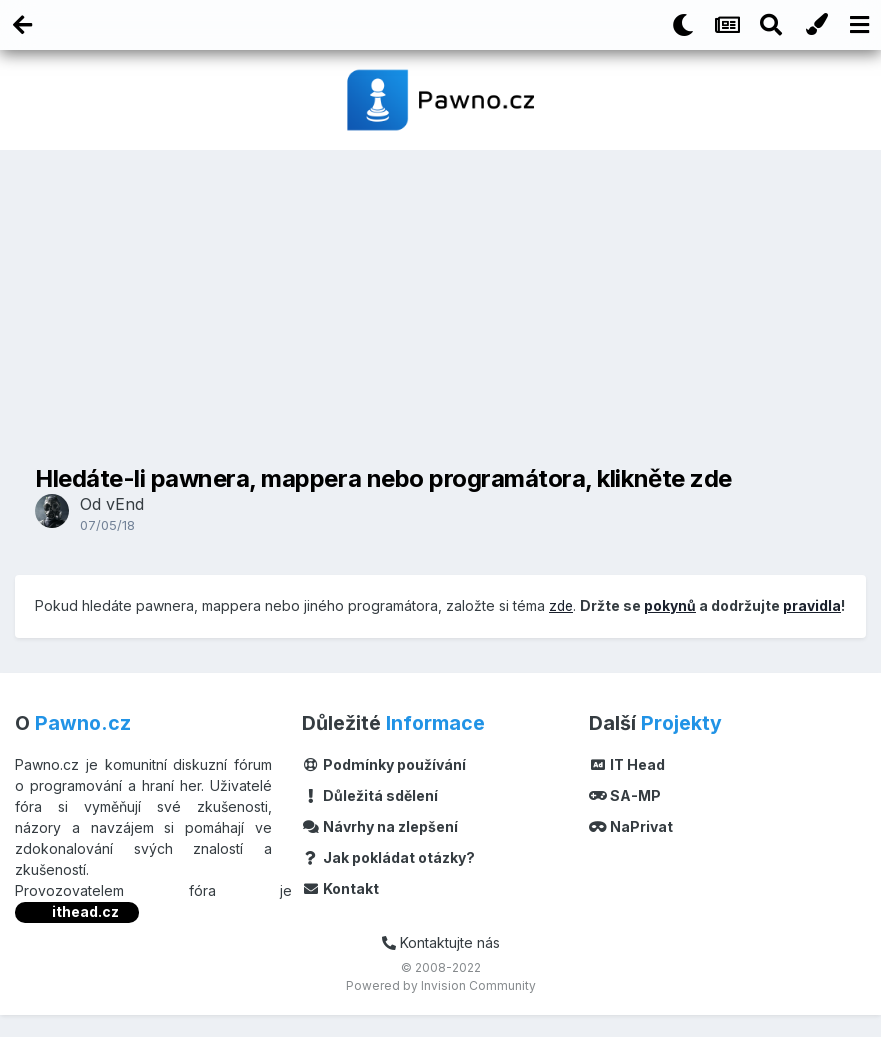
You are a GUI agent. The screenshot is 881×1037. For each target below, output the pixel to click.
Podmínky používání (384, 787)
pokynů (672, 605)
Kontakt (340, 911)
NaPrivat (631, 849)
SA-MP (625, 818)
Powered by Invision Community (441, 1007)
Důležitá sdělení (370, 818)
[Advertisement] (441, 305)
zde (562, 605)
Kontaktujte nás (441, 965)
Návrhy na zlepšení (380, 849)
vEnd (125, 504)
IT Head (627, 787)
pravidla (64, 628)
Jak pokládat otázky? (388, 880)
